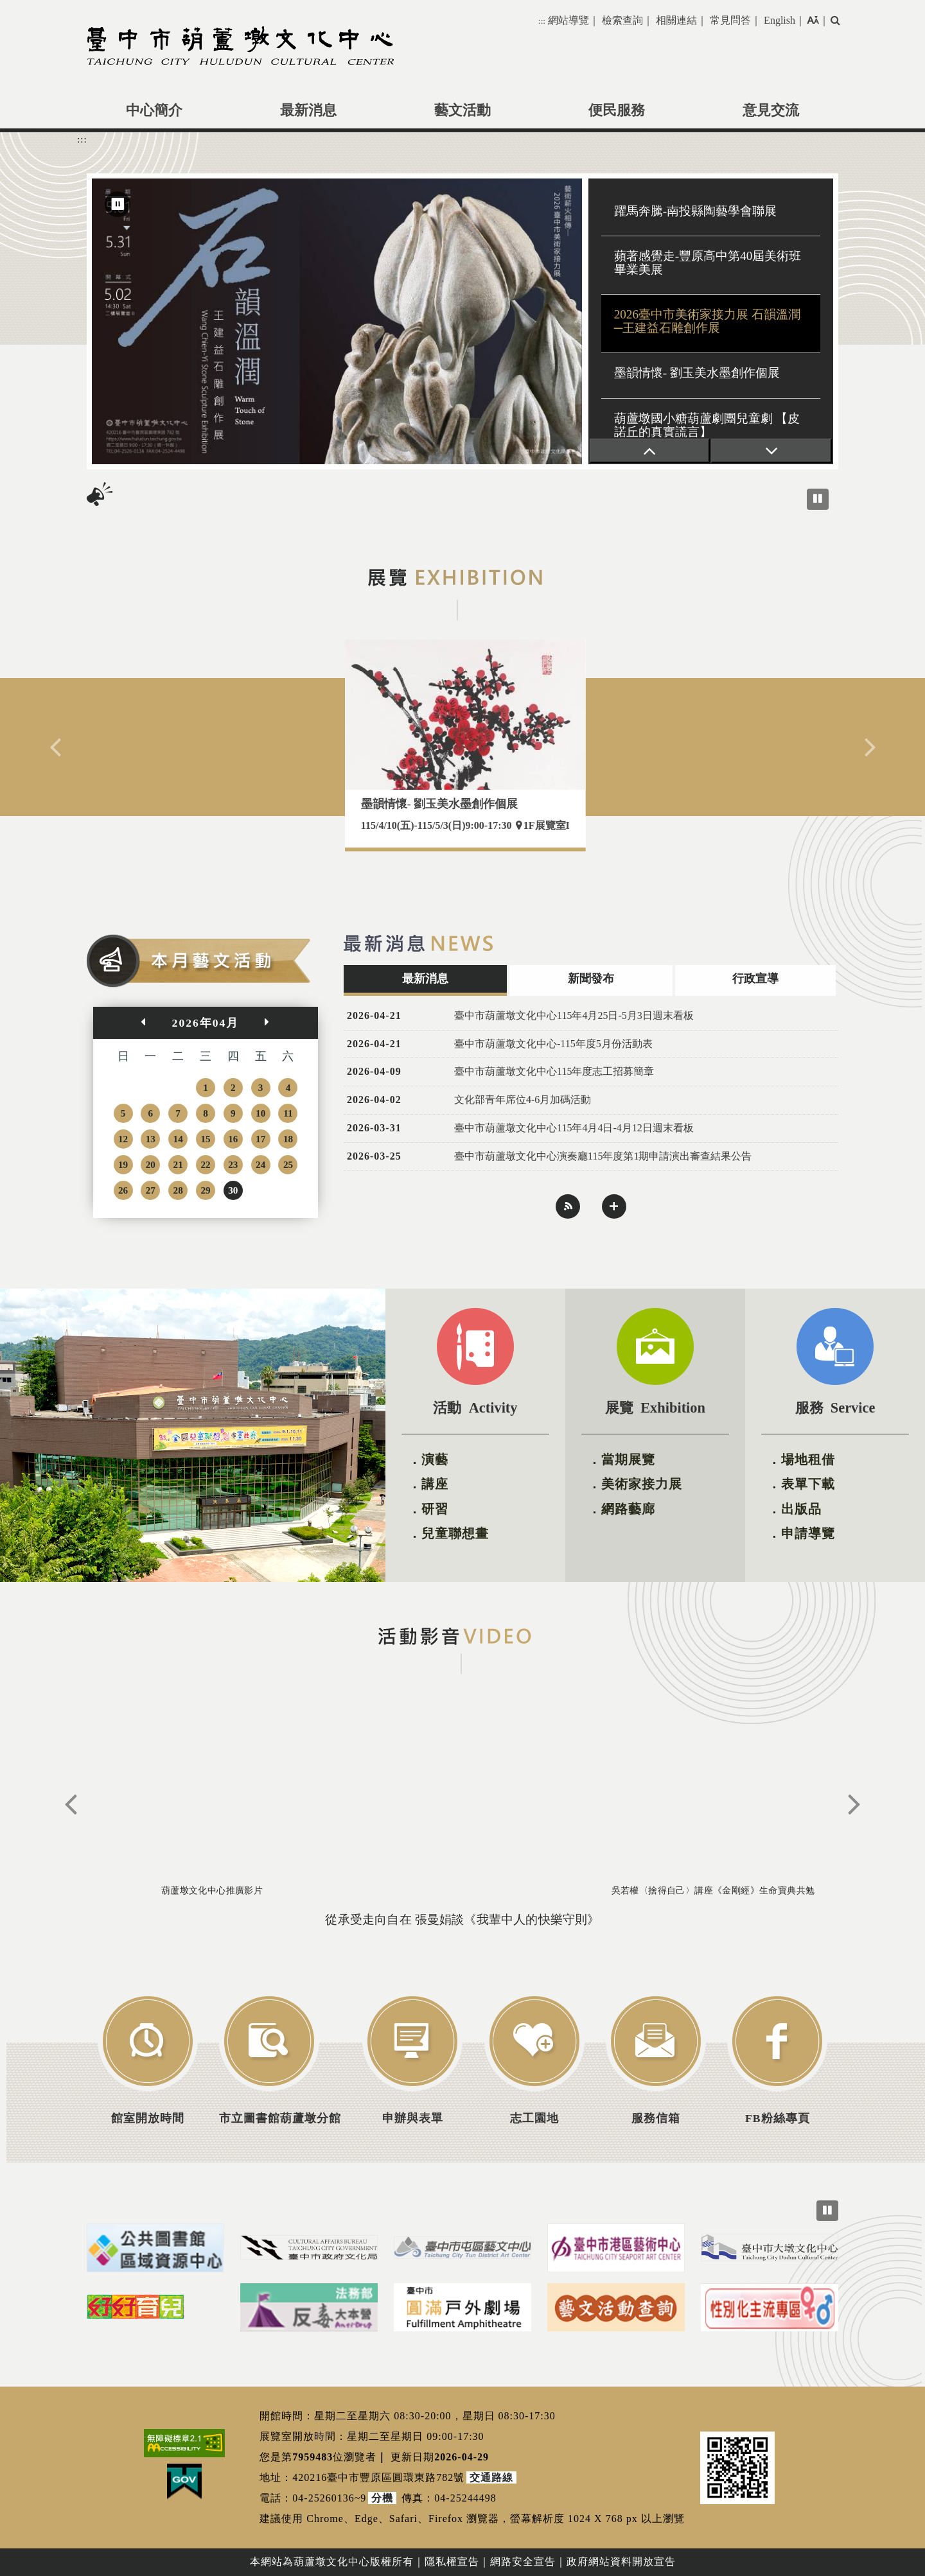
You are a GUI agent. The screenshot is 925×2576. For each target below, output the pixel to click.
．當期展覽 (621, 1459)
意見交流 (771, 110)
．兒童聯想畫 (448, 1533)
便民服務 (616, 110)
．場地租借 (801, 1459)
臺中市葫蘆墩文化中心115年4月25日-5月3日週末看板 (574, 1015)
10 (260, 1113)
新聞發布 (591, 978)
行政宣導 (755, 978)
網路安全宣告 (523, 2561)
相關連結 (676, 20)
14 (178, 1138)
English (779, 20)
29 (205, 1190)
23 (233, 1164)
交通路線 (491, 2477)
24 (260, 1164)
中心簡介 (154, 110)
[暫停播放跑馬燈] (818, 499)
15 (205, 1138)
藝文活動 (462, 110)
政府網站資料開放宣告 (621, 2561)
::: (541, 21)
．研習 (428, 1509)
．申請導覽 (801, 1533)
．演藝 (428, 1459)
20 (150, 1164)
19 (123, 1164)
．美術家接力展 (635, 1484)
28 (178, 1190)
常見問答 (730, 20)
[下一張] (771, 451)
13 (150, 1138)
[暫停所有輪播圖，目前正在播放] (827, 2211)
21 (178, 1164)
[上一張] (650, 451)
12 (123, 1138)
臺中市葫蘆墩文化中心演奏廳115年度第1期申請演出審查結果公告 (603, 1156)
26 (123, 1190)
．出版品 (795, 1509)
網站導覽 (568, 20)
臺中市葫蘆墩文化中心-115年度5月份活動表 (553, 1043)
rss (568, 1206)
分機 (382, 2498)
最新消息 (308, 110)
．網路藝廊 (621, 1509)
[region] (462, 321)
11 (287, 1113)
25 (288, 1164)
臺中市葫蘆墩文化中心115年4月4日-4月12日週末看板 (574, 1127)
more (614, 1206)
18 (288, 1138)
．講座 (428, 1484)
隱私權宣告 (452, 2561)
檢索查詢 (622, 20)
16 (233, 1138)
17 (260, 1138)
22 (205, 1164)
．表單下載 (801, 1484)
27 (150, 1190)
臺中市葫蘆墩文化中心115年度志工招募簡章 (554, 1071)
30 (233, 1190)
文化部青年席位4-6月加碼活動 (522, 1099)
